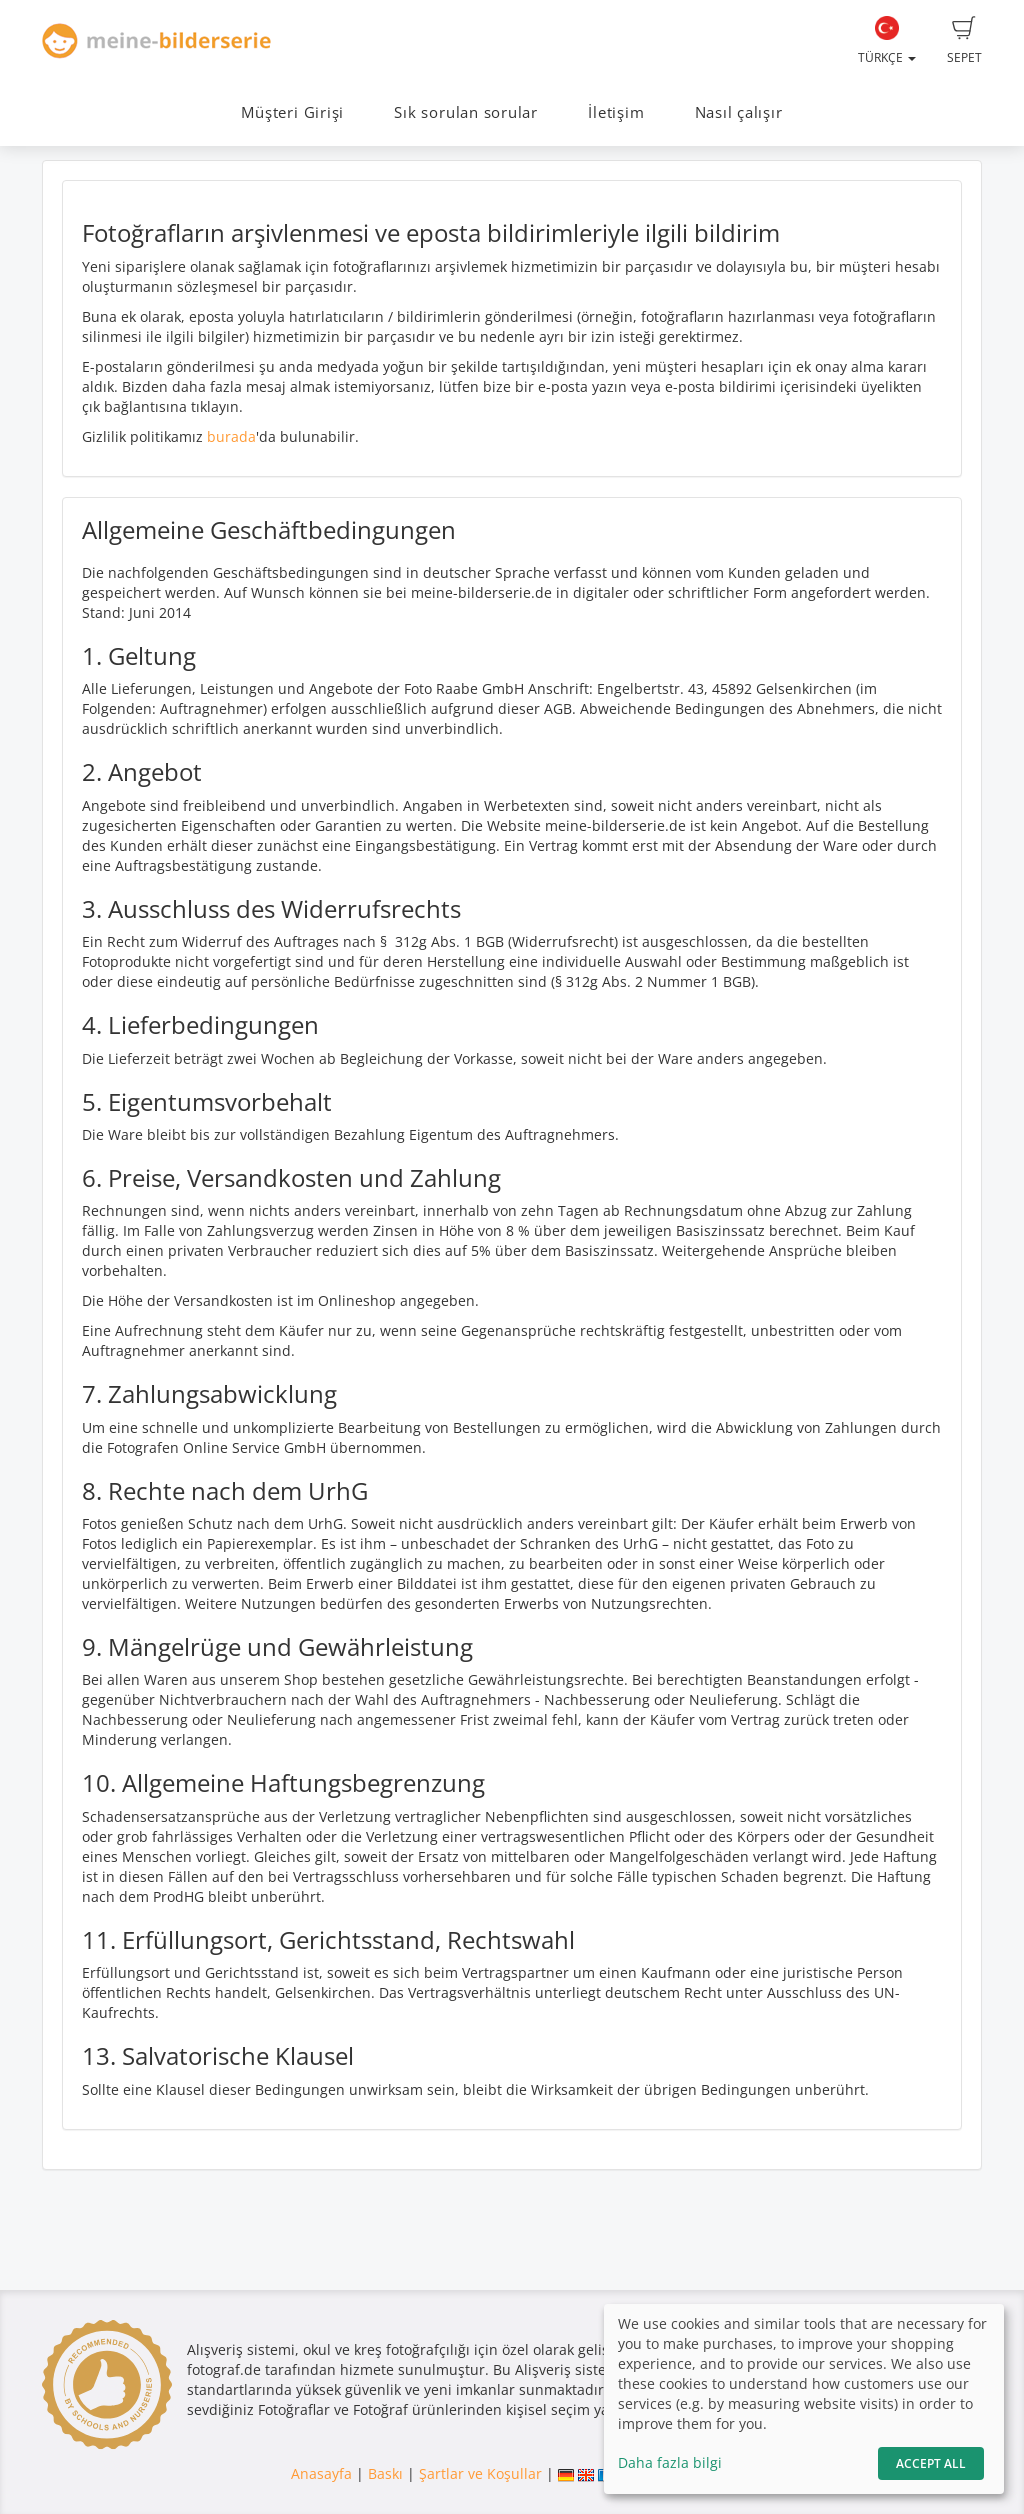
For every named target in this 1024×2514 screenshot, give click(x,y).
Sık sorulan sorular (466, 112)
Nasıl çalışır (739, 112)
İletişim (616, 112)
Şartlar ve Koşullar (480, 2473)
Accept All (931, 2463)
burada (231, 436)
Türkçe (887, 41)
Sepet (964, 41)
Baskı (385, 2473)
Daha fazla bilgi (670, 2462)
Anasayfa (321, 2473)
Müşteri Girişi (292, 112)
